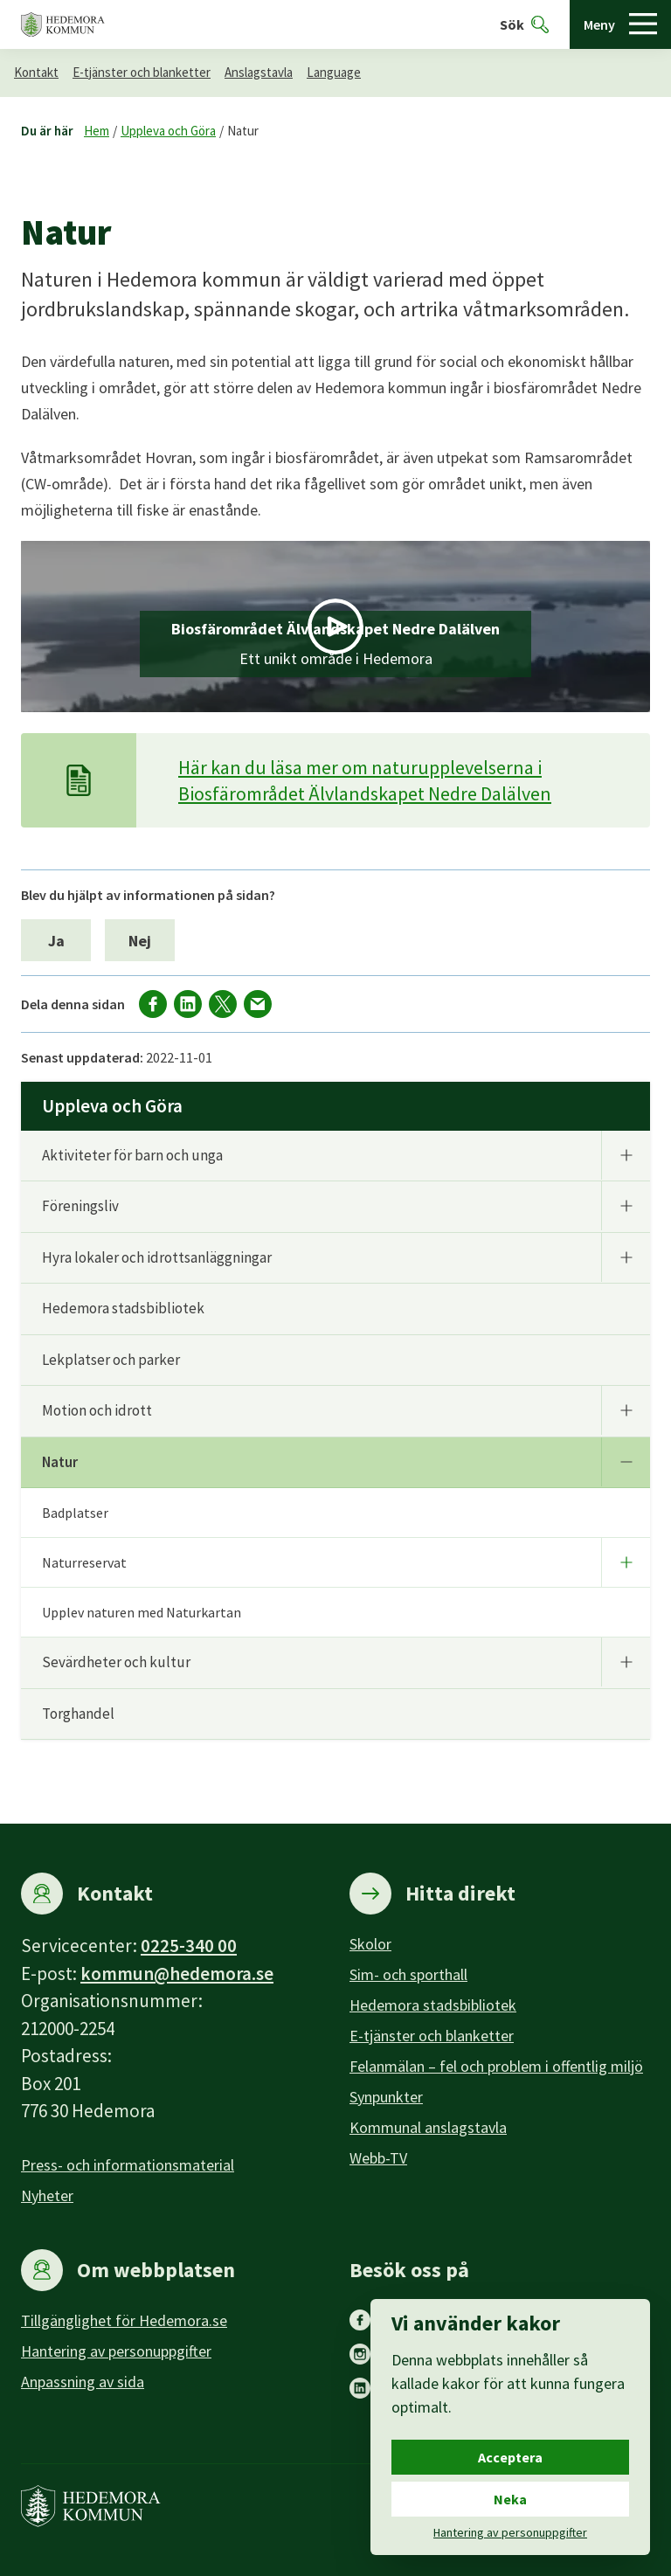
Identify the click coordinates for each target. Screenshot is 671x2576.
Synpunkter (386, 2097)
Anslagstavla (259, 72)
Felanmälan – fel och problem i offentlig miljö (496, 2066)
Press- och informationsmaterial (127, 2165)
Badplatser (75, 1512)
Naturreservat (84, 1562)
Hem (96, 130)
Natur (243, 130)
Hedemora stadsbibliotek (123, 1308)
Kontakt (36, 72)
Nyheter (47, 2195)
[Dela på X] (223, 1004)
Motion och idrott (97, 1410)
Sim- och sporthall (408, 1974)
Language (334, 72)
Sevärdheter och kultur (116, 1662)
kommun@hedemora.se (176, 1973)
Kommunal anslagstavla (428, 2127)
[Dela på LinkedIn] (188, 1004)
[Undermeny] (625, 1155)
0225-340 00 (189, 1945)
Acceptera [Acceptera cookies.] (510, 2457)
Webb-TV (378, 2158)
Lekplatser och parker (111, 1359)
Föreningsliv (80, 1205)
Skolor (370, 1944)
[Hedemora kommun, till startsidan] (63, 25)
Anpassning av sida (82, 2382)
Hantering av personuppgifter (116, 2351)
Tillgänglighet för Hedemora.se (124, 2320)
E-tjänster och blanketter (142, 72)
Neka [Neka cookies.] (510, 2499)
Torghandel (78, 1713)
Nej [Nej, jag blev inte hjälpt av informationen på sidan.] (139, 941)
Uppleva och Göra (168, 130)
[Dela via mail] (258, 1004)
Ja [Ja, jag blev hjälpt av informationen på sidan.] (56, 941)
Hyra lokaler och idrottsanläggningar (157, 1257)
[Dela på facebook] (153, 1004)
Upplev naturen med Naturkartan (141, 1612)
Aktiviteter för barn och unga (132, 1155)
